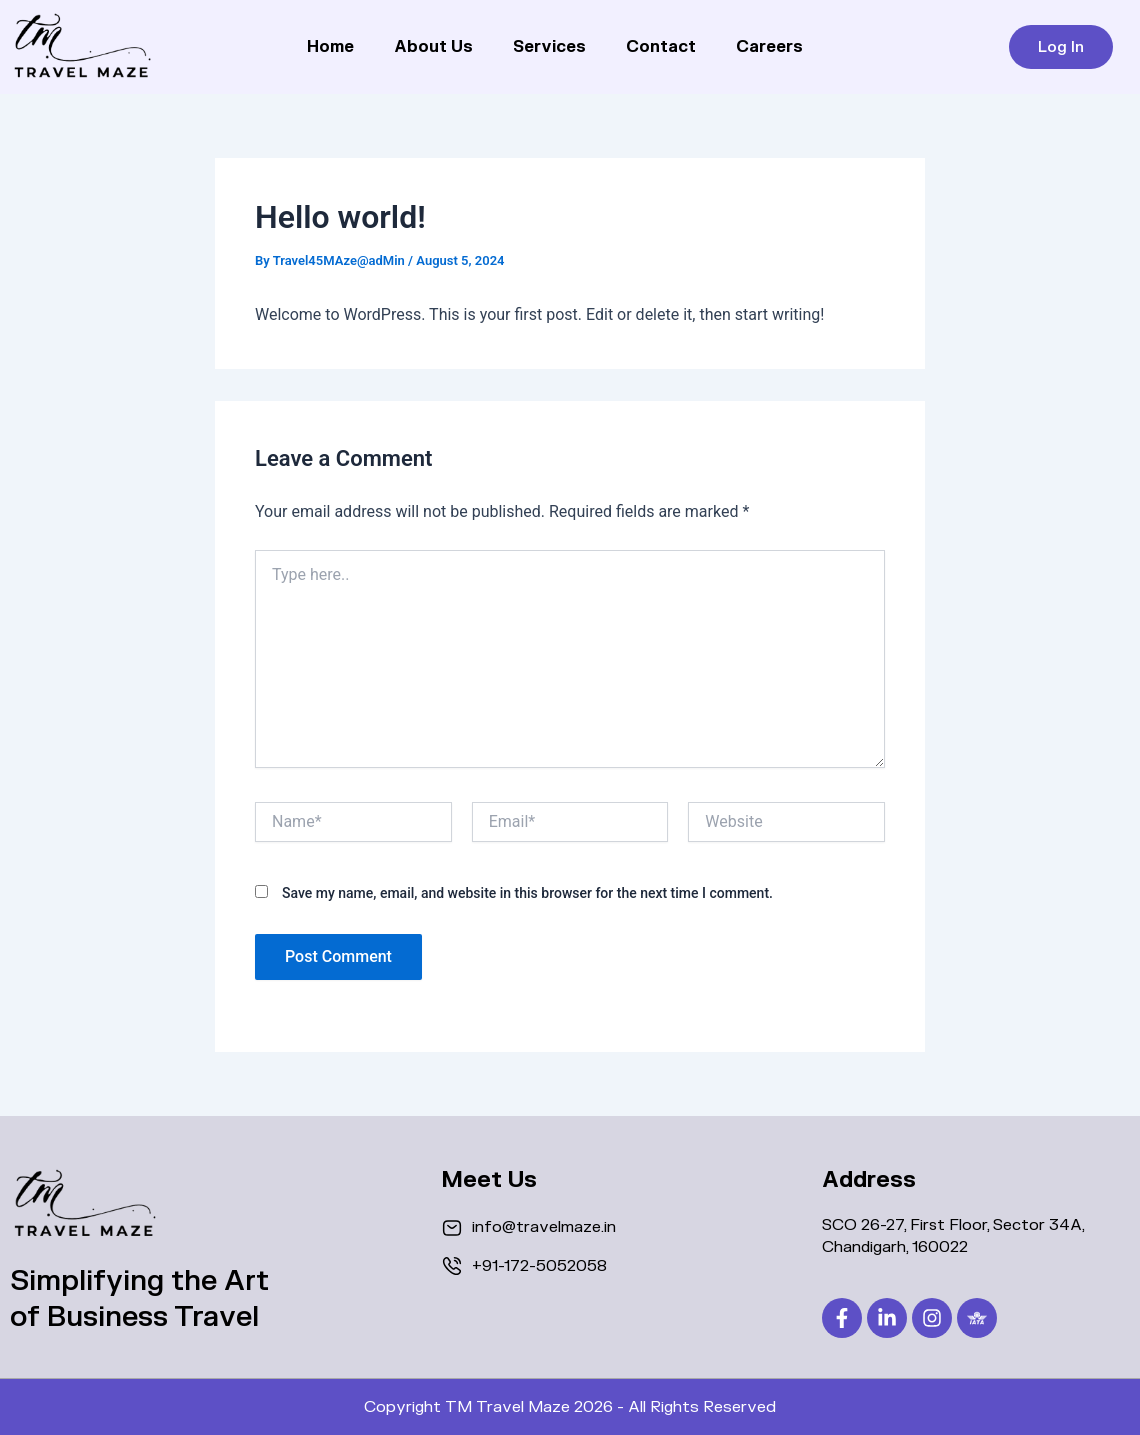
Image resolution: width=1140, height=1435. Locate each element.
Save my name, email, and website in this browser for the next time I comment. (527, 893)
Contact (661, 47)
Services (549, 47)
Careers (769, 47)
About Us (433, 47)
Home (330, 47)
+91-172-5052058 (539, 1266)
